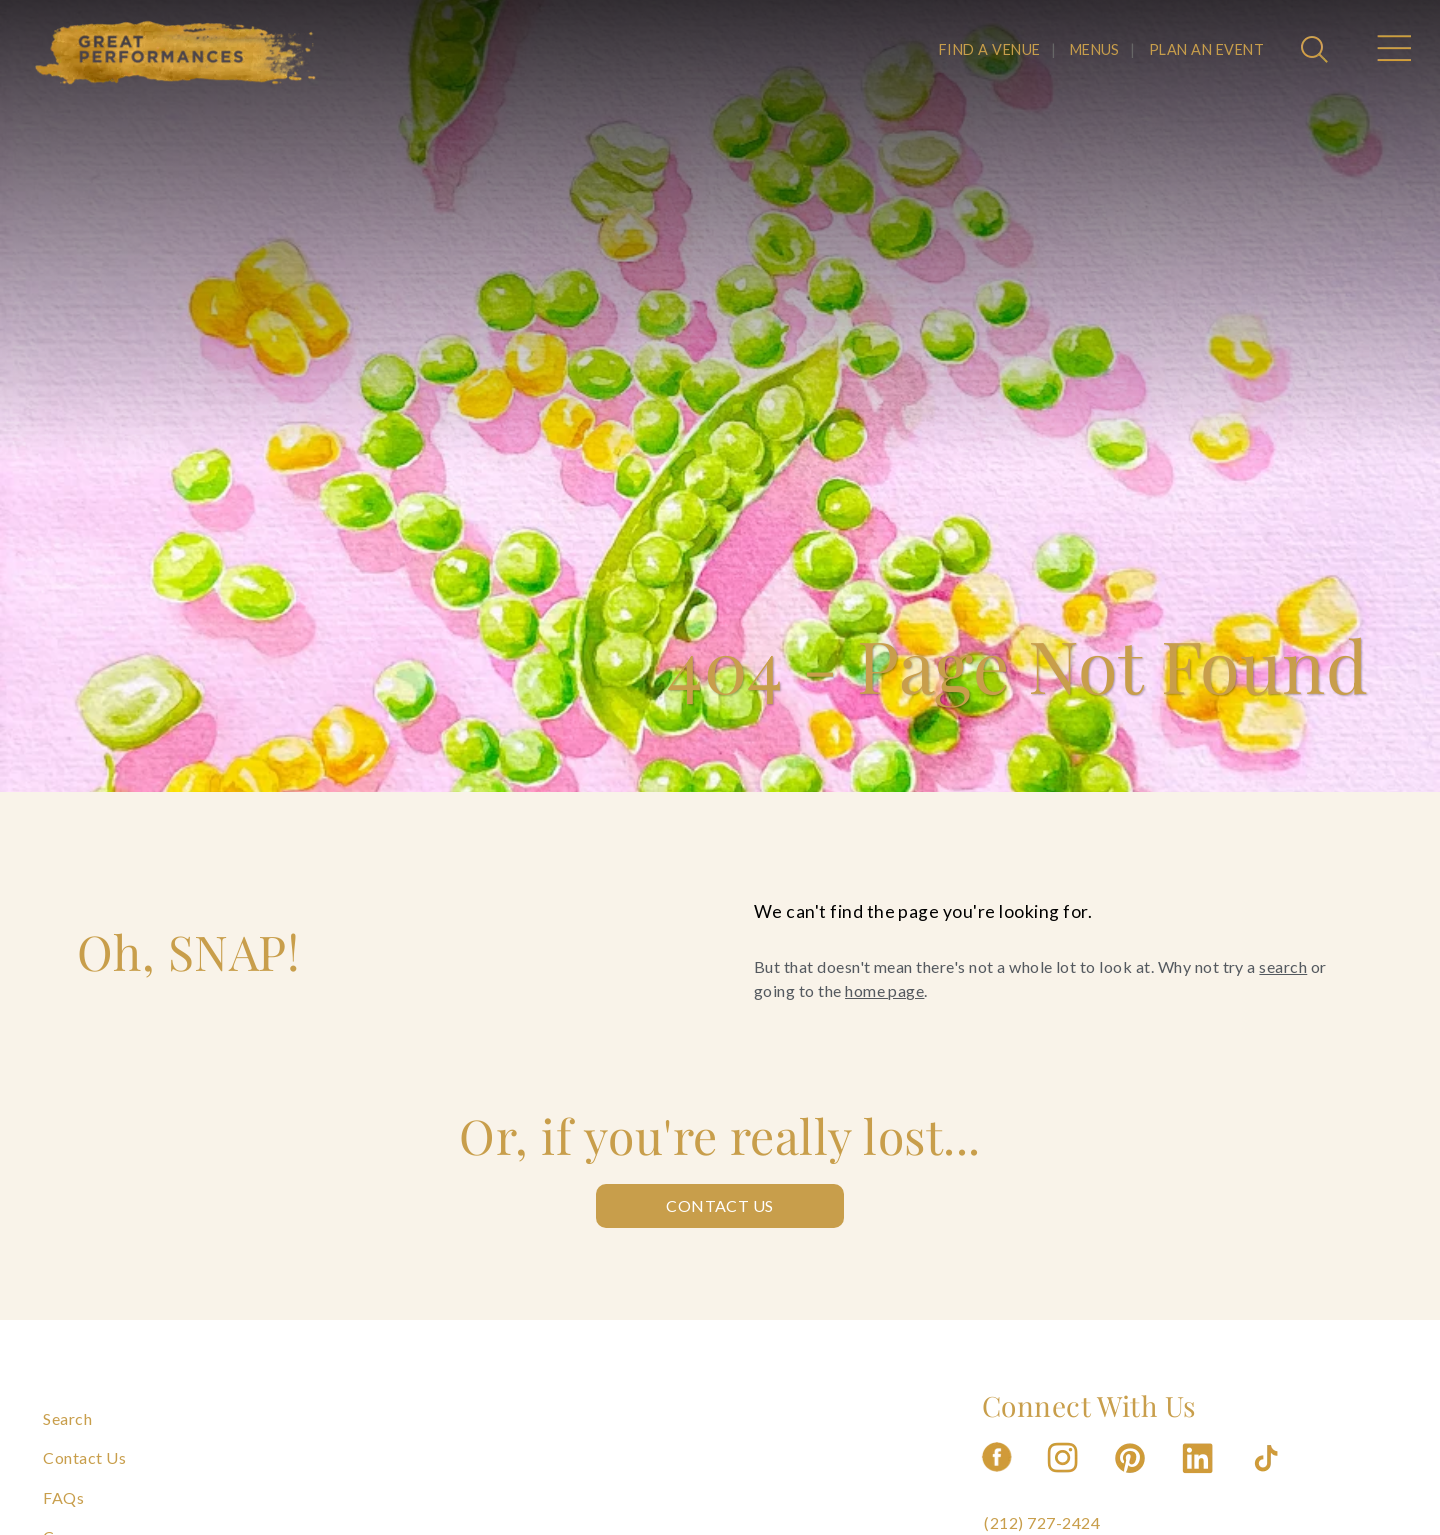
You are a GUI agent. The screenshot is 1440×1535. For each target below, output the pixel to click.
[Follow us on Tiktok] (1268, 1478)
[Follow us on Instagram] (1064, 1478)
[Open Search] (1317, 51)
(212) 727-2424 (1042, 1522)
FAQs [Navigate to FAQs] (63, 1497)
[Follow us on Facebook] (997, 1478)
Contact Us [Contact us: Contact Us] (720, 1205)
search (1283, 966)
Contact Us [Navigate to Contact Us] (84, 1457)
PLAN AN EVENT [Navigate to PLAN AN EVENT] (1206, 49)
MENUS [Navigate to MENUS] (1095, 49)
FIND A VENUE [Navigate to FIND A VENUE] (990, 49)
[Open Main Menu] (1393, 51)
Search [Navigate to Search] (67, 1418)
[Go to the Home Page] (176, 53)
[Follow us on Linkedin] (1200, 1478)
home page (884, 990)
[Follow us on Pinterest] (1132, 1478)
